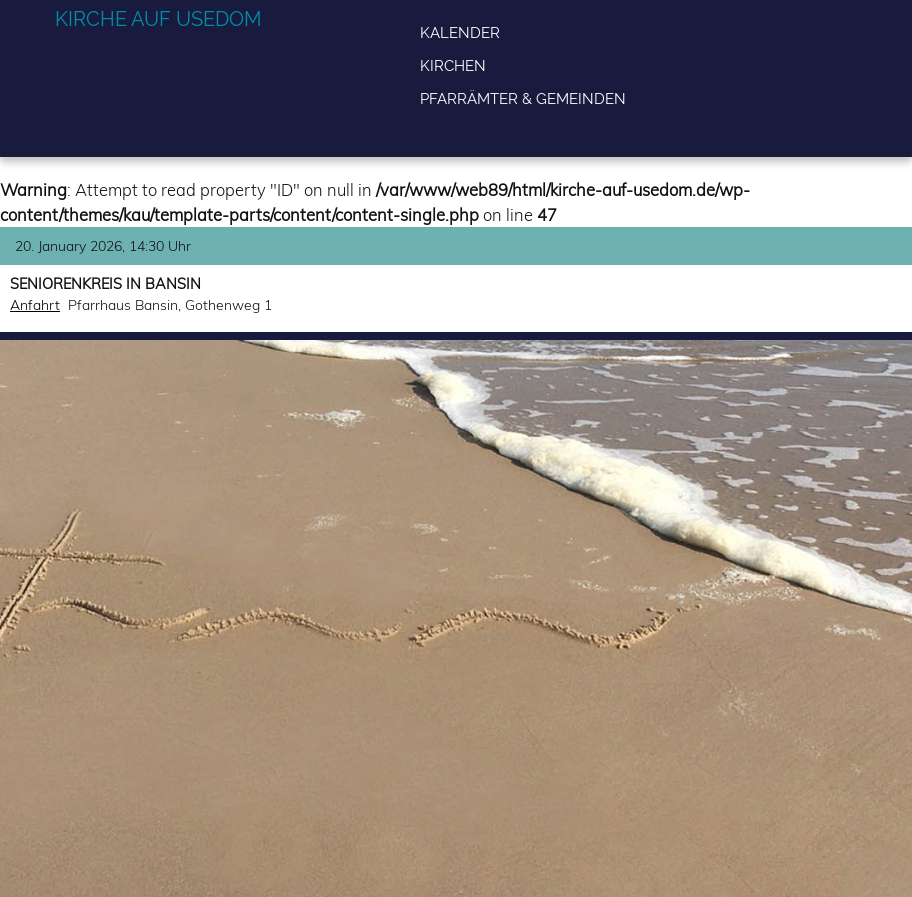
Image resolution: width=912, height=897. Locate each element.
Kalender (460, 32)
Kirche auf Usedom (158, 19)
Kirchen (453, 65)
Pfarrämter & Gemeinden (523, 98)
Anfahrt (35, 305)
